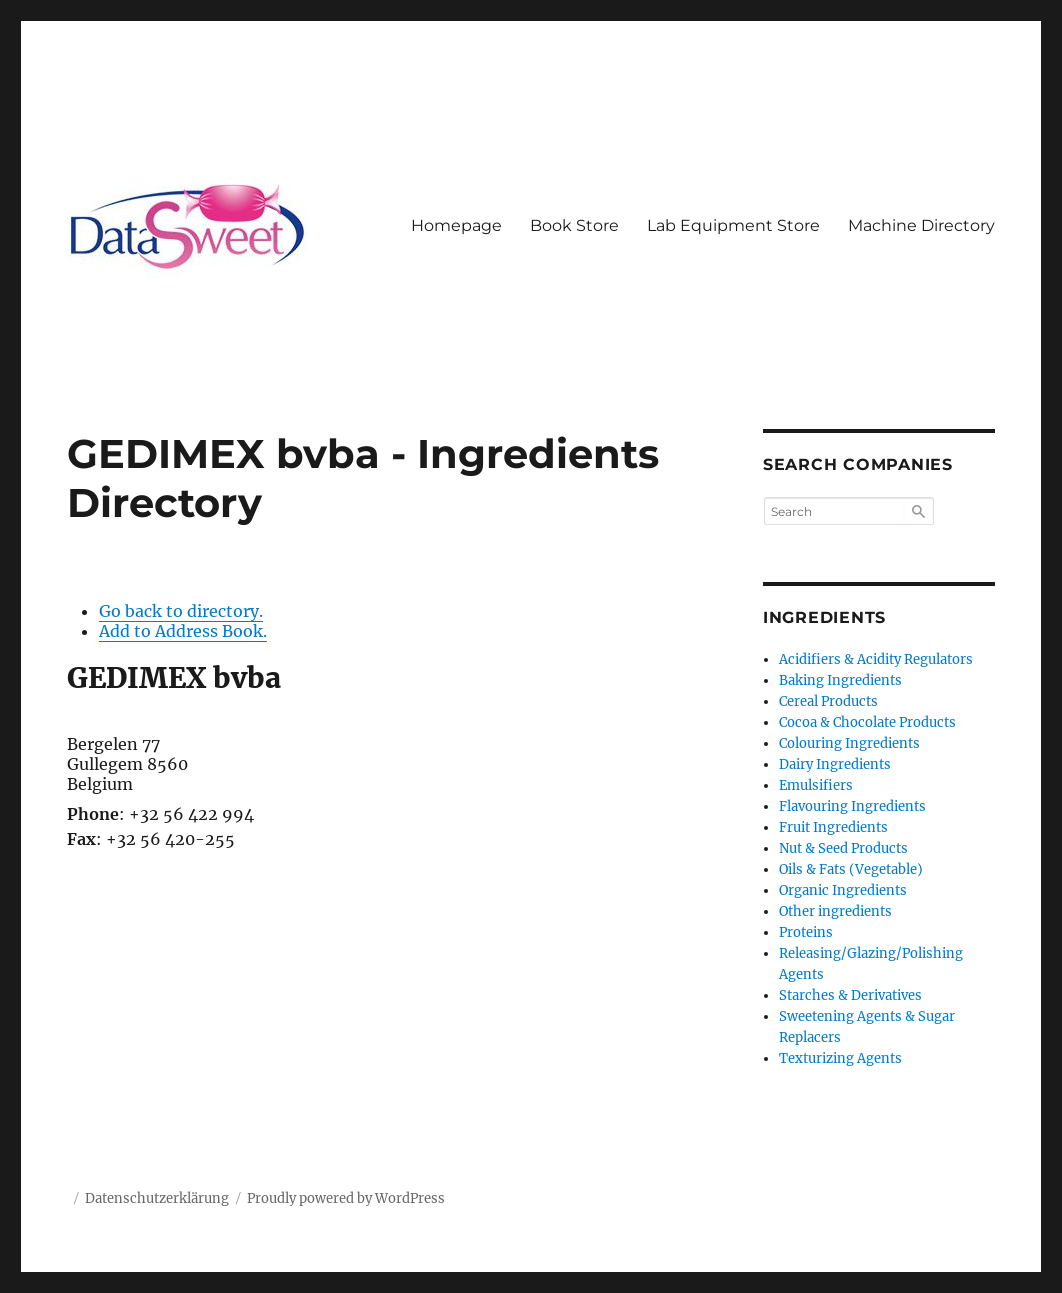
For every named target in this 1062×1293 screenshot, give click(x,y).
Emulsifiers (816, 785)
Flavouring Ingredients (852, 806)
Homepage (456, 225)
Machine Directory (921, 225)
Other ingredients (835, 911)
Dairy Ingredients (835, 764)
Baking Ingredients (840, 680)
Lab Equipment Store (733, 225)
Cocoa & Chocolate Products (867, 722)
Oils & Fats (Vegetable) (851, 869)
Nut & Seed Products (843, 848)
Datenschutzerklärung (157, 1198)
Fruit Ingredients (833, 827)
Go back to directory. (181, 611)
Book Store (574, 225)
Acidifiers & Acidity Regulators (876, 659)
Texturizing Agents (840, 1058)
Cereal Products (828, 701)
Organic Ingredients (843, 890)
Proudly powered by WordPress (346, 1198)
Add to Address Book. (183, 631)
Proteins (806, 932)
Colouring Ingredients (849, 743)
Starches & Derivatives (850, 995)
